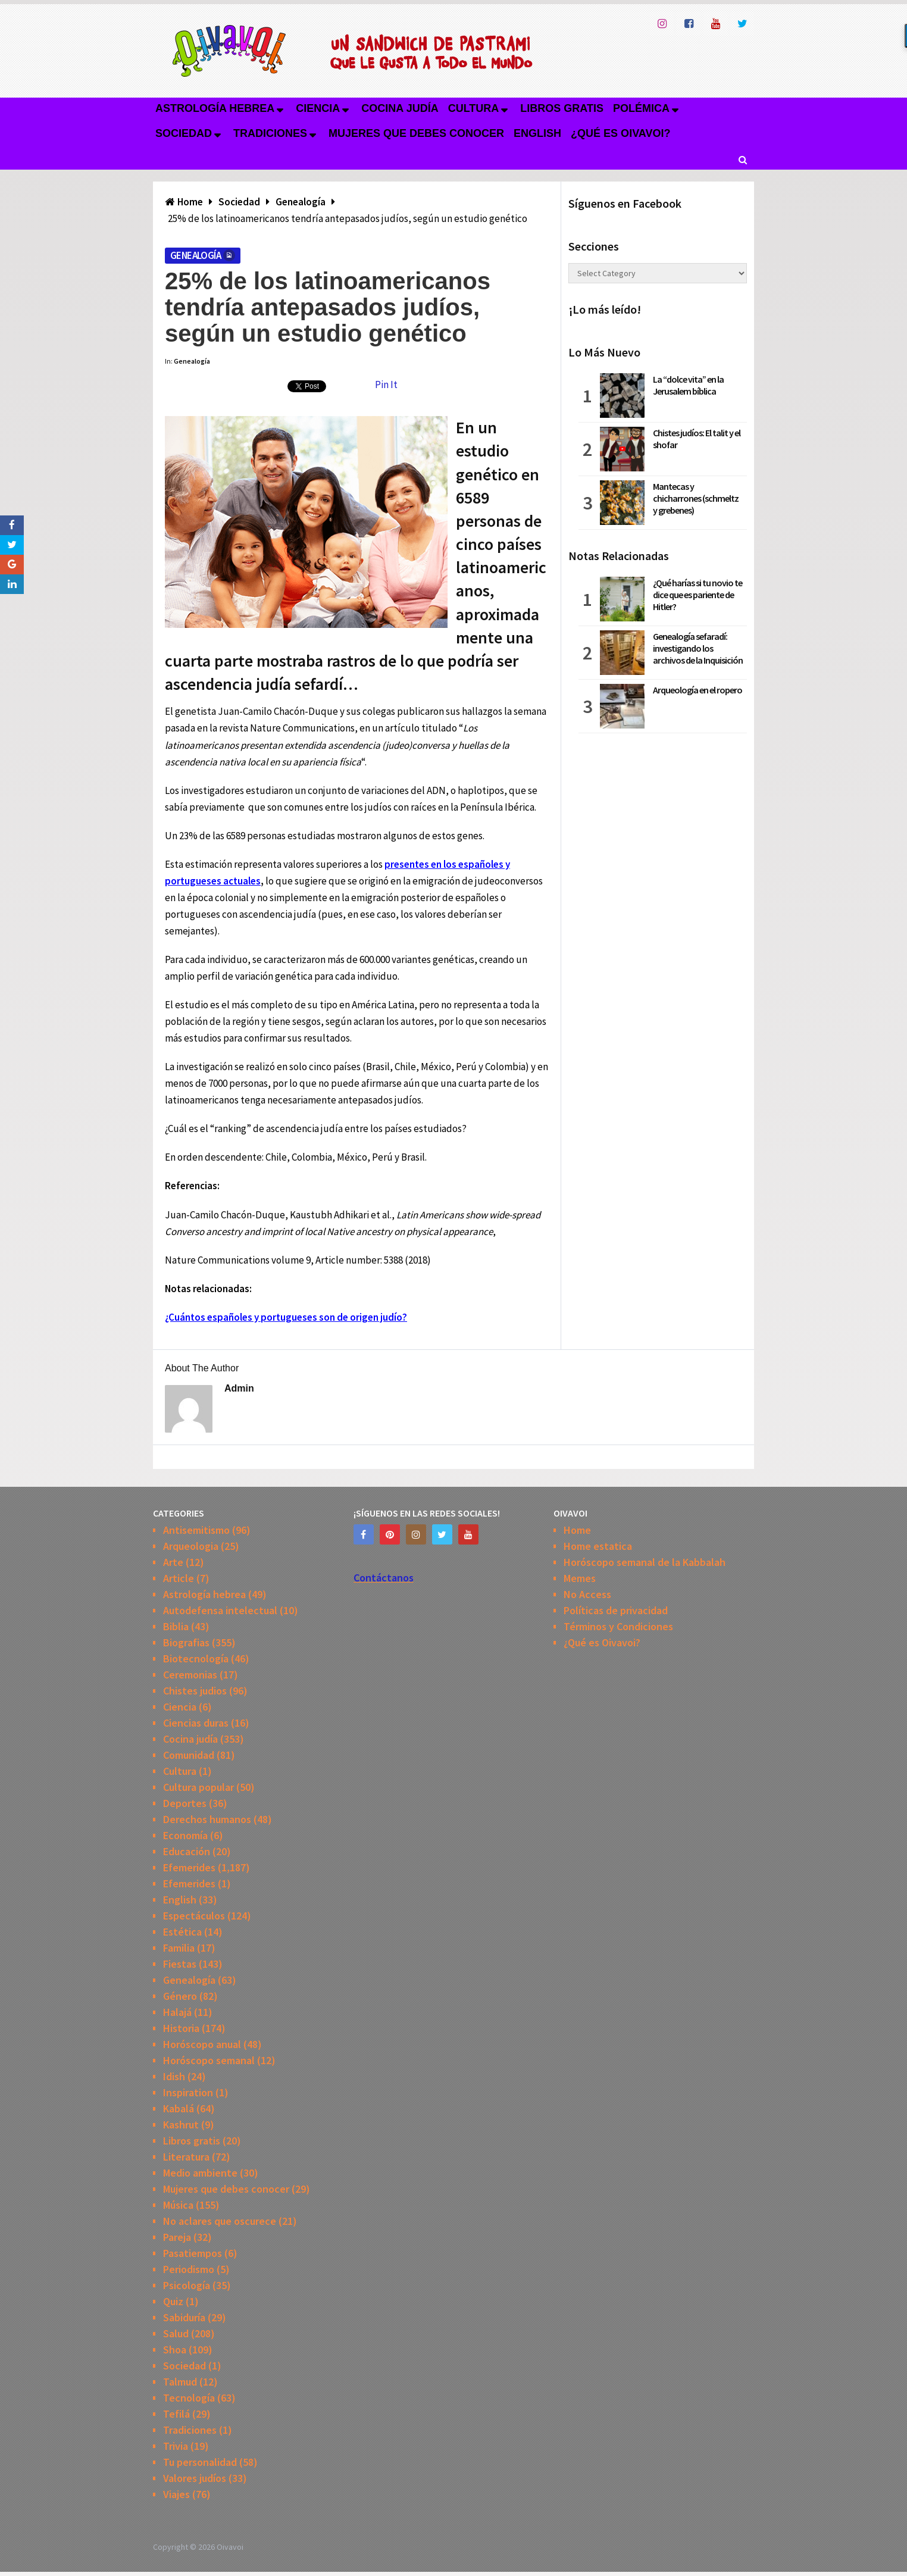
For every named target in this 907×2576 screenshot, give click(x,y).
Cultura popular (198, 1787)
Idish (174, 2076)
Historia (181, 2028)
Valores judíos (194, 2478)
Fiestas (179, 1964)
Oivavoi (230, 2546)
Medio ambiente (200, 2173)
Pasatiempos (192, 2253)
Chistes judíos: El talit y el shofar (696, 439)
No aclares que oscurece (219, 2221)
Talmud (180, 2382)
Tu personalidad (200, 2462)
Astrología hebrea (214, 108)
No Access (587, 1594)
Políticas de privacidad (616, 1610)
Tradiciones (270, 133)
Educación (186, 1851)
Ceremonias (190, 1674)
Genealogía (195, 255)
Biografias (186, 1642)
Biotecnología (196, 1658)
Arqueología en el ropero (697, 690)
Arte (173, 1562)
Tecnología (189, 2398)
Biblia (176, 1626)
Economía (185, 1835)
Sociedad (183, 133)
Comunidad (188, 1755)
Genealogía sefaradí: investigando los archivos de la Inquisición (698, 648)
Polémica (641, 108)
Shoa (174, 2349)
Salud (176, 2333)
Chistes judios (195, 1690)
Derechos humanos (207, 1819)
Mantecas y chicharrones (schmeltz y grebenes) (696, 498)
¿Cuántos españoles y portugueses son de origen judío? (286, 1317)
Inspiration (188, 2092)
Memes (580, 1578)
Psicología (186, 2285)
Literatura (186, 2157)
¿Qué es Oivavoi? (620, 133)
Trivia (175, 2446)
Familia (179, 1948)
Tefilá (176, 2414)
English (537, 133)
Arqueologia (190, 1546)
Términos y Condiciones (618, 1626)
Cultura (473, 108)
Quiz (173, 2301)
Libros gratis (561, 108)
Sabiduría (184, 2317)
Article (178, 1578)
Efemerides (189, 1867)
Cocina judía (399, 108)
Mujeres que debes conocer (416, 133)
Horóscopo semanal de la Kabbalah (644, 1562)
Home (577, 1530)
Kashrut (181, 2124)
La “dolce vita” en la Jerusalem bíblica (688, 385)
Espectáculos (194, 1915)
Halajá (177, 2012)
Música (178, 2205)
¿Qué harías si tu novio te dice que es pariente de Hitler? (697, 594)
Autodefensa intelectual (220, 1610)
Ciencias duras (196, 1723)
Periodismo (188, 2269)
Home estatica (598, 1546)
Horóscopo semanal (209, 2060)
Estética (182, 1932)
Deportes (185, 1803)
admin (239, 1388)
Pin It (386, 384)
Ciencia (318, 108)
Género (180, 1996)
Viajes (176, 2494)
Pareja (177, 2237)
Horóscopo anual (202, 2044)
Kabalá (178, 2108)
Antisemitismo (196, 1530)
